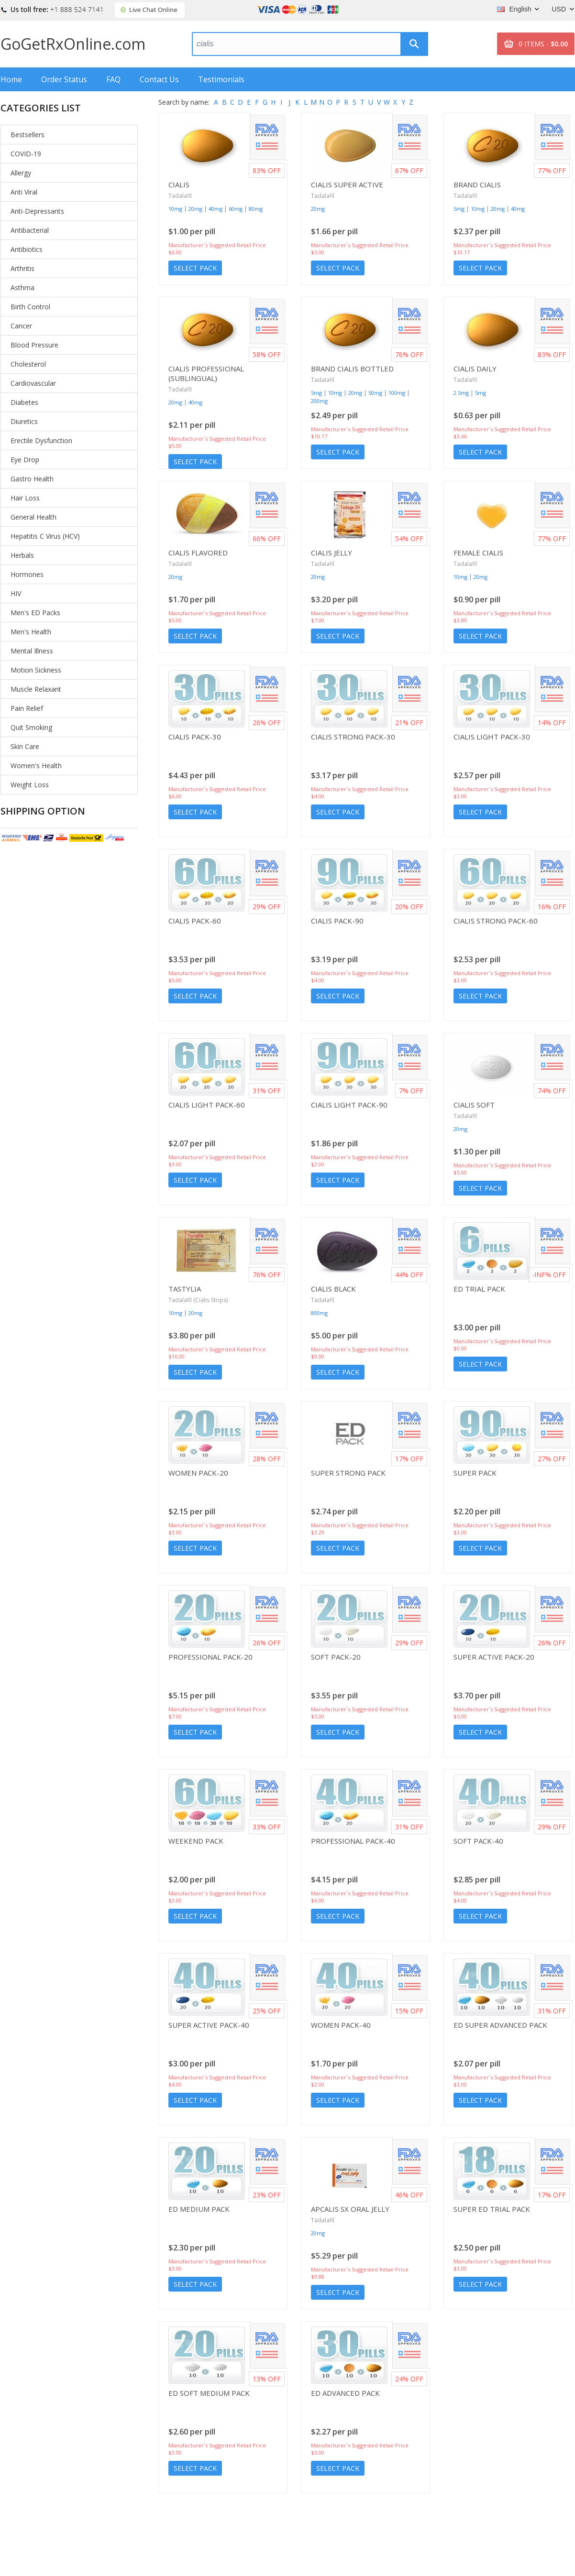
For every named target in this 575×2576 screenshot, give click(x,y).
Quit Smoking (31, 727)
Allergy (21, 172)
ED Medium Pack (199, 2209)
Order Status (64, 79)
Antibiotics (27, 249)
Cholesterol (28, 364)
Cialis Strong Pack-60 (495, 920)
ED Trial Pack (479, 1288)
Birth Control (30, 306)
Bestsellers (27, 134)
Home (11, 79)
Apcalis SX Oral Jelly (350, 2209)
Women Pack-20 (198, 1473)
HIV (16, 593)
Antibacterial (30, 230)
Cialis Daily (475, 368)
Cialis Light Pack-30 (491, 736)
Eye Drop (25, 459)
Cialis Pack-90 (337, 920)
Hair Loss (25, 497)
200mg (319, 400)
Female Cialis (478, 552)
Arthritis (22, 268)
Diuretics (24, 421)
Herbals (22, 555)
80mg (256, 208)
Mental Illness (32, 650)
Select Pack (195, 267)
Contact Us (159, 79)
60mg (236, 208)
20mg (195, 208)
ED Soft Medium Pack (209, 2393)
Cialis (178, 184)
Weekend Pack (195, 1841)
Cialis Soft (474, 1104)
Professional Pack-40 (353, 1841)
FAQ (113, 79)
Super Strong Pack (348, 1473)
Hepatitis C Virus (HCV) (45, 536)
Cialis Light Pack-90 (349, 1104)
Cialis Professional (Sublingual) (206, 373)
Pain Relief (27, 708)
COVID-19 (26, 153)
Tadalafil (180, 196)
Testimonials (221, 79)
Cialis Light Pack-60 (206, 1104)
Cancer (21, 325)
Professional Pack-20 (210, 1657)
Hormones (27, 574)
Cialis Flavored (198, 552)
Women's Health (36, 765)
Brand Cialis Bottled (352, 368)
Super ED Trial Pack (491, 2209)
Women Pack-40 (341, 2025)
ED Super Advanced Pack (500, 2025)
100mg (396, 392)
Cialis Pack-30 (194, 736)
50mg (375, 392)
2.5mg (461, 392)
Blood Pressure (34, 344)
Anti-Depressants (37, 211)
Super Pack (475, 1473)
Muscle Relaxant (36, 689)
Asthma (22, 287)
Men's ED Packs (35, 612)
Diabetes (24, 402)
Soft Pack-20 (336, 1657)
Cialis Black (333, 1288)
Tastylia (184, 1288)
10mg (175, 208)
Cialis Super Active (347, 184)
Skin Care (25, 746)
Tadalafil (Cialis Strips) (198, 1300)
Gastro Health (32, 478)
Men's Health (31, 631)
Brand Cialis (477, 184)
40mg (215, 208)
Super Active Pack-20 (493, 1657)
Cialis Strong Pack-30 (353, 736)
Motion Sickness (36, 669)
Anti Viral (24, 191)
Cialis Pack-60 (194, 920)
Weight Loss (30, 784)
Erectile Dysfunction (41, 440)
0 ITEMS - (543, 43)
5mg (458, 208)
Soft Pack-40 (478, 1841)
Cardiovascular (33, 383)
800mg (319, 1312)
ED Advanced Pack (345, 2393)
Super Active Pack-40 (208, 2025)
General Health (33, 517)
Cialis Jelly (331, 552)
